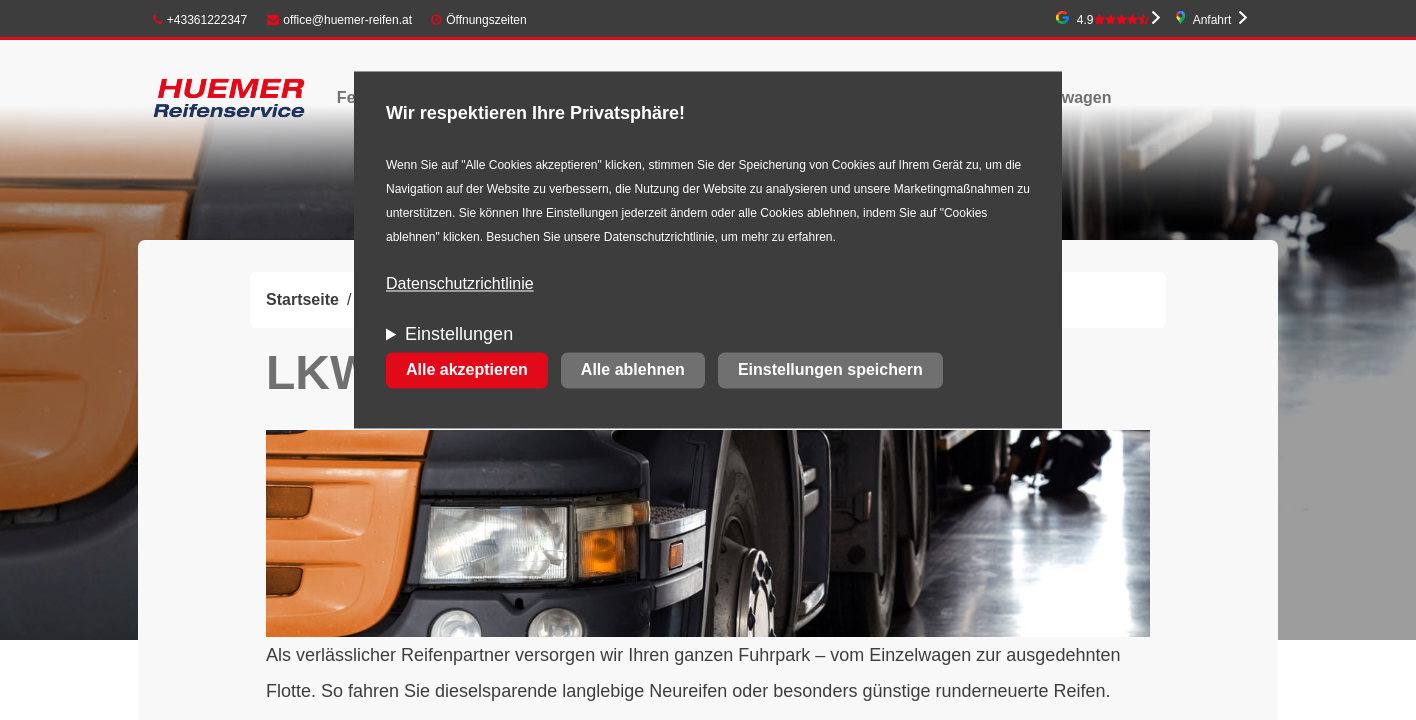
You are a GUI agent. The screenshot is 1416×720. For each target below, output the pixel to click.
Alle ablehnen (633, 370)
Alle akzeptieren (467, 370)
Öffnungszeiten (486, 20)
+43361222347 (200, 20)
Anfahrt (1212, 20)
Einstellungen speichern (830, 370)
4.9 (1113, 20)
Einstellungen (459, 335)
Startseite (302, 299)
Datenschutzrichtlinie (460, 284)
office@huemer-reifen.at (340, 20)
